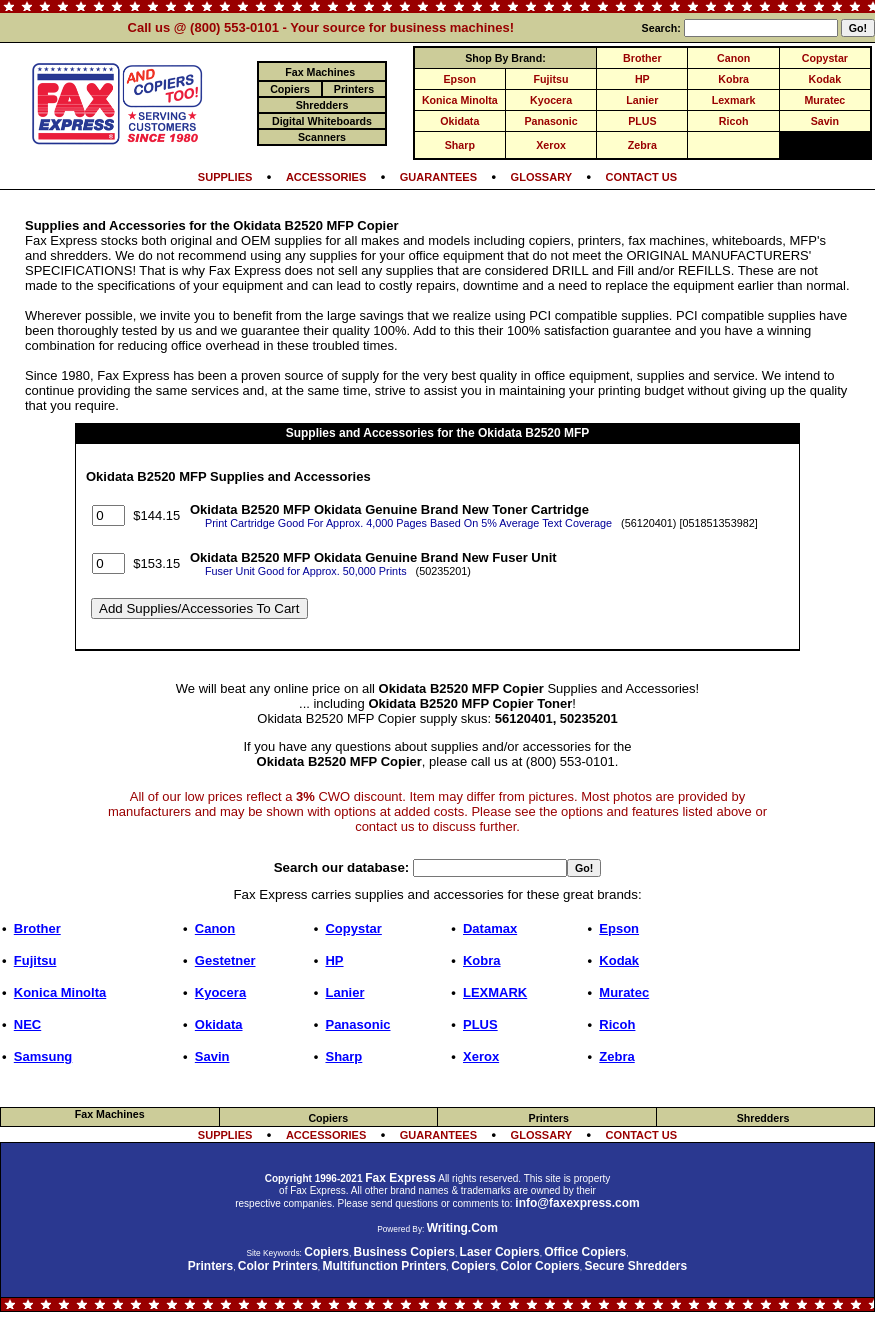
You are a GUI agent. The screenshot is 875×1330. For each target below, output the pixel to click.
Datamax (490, 928)
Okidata (459, 121)
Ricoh (734, 121)
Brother (642, 58)
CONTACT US (642, 177)
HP (642, 79)
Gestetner (225, 960)
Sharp (460, 145)
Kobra (733, 79)
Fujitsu (551, 79)
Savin (825, 121)
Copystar (825, 58)
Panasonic (550, 121)
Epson (460, 79)
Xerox (551, 145)
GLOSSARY (542, 177)
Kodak (825, 79)
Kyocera (551, 100)
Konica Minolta (460, 100)
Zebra (642, 145)
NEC (27, 1024)
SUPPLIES (225, 177)
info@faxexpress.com (577, 1203)
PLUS (642, 121)
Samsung (43, 1056)
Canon (733, 58)
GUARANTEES (438, 177)
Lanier (642, 100)
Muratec (824, 100)
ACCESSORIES (326, 177)
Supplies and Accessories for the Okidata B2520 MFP (438, 433)
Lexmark (734, 100)
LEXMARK (495, 992)
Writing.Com (462, 1228)
